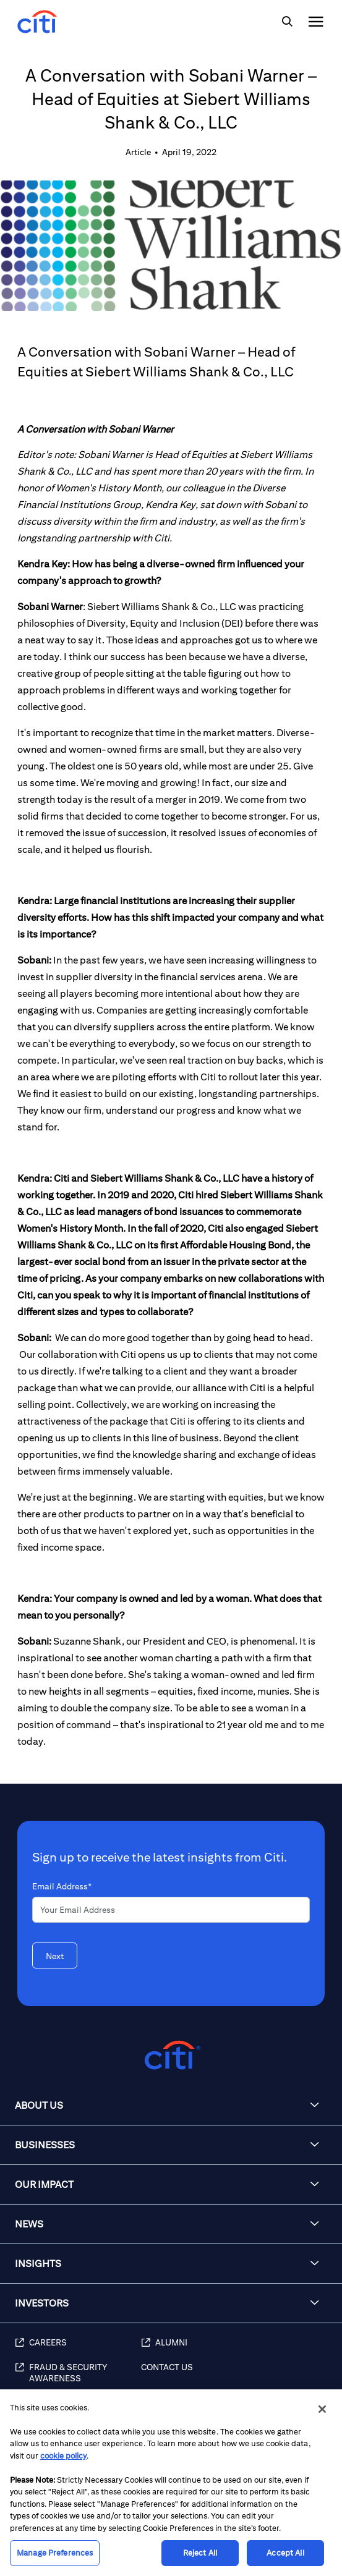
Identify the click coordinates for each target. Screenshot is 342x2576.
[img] (287, 21)
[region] (171, 2482)
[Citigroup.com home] (171, 2055)
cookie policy (63, 2455)
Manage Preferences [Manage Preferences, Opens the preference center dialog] (55, 2552)
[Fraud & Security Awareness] (78, 2379)
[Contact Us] (235, 2379)
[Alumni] (235, 2349)
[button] (171, 2105)
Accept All (285, 2552)
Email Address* (62, 1886)
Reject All (200, 2552)
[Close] (322, 2409)
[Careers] (78, 2349)
